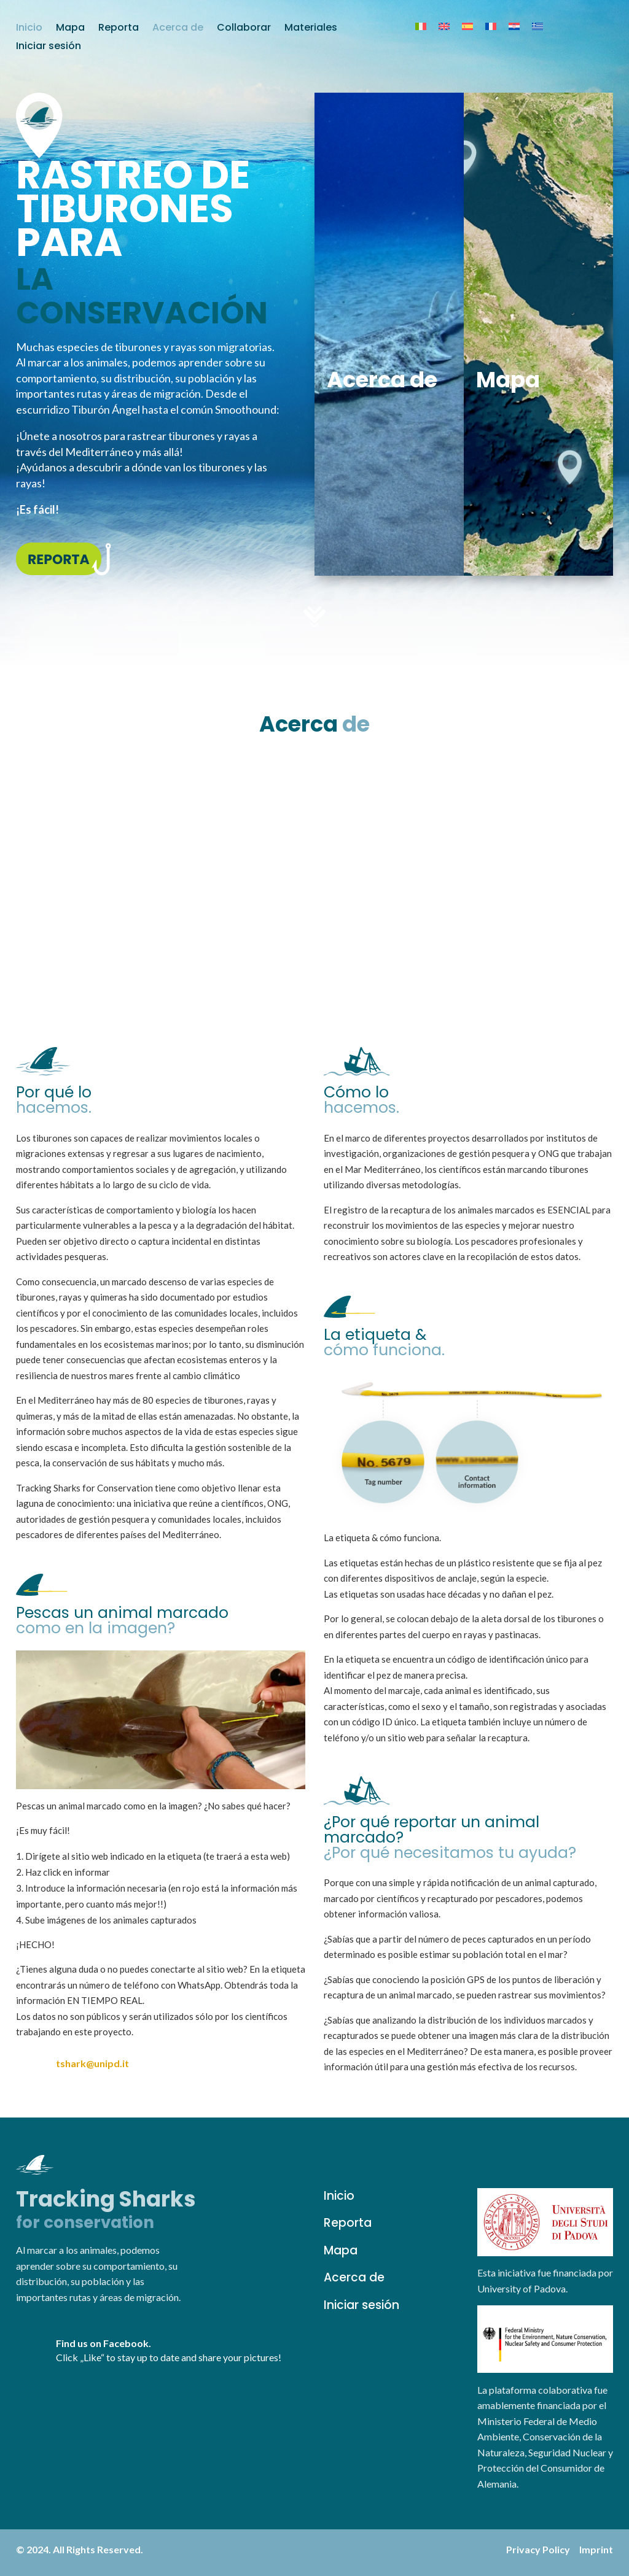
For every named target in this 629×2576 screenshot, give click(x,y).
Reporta (118, 28)
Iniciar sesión (48, 47)
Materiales (310, 28)
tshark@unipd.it (92, 2063)
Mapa (70, 28)
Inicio (29, 28)
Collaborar (244, 28)
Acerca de (177, 28)
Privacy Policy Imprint (559, 2549)
